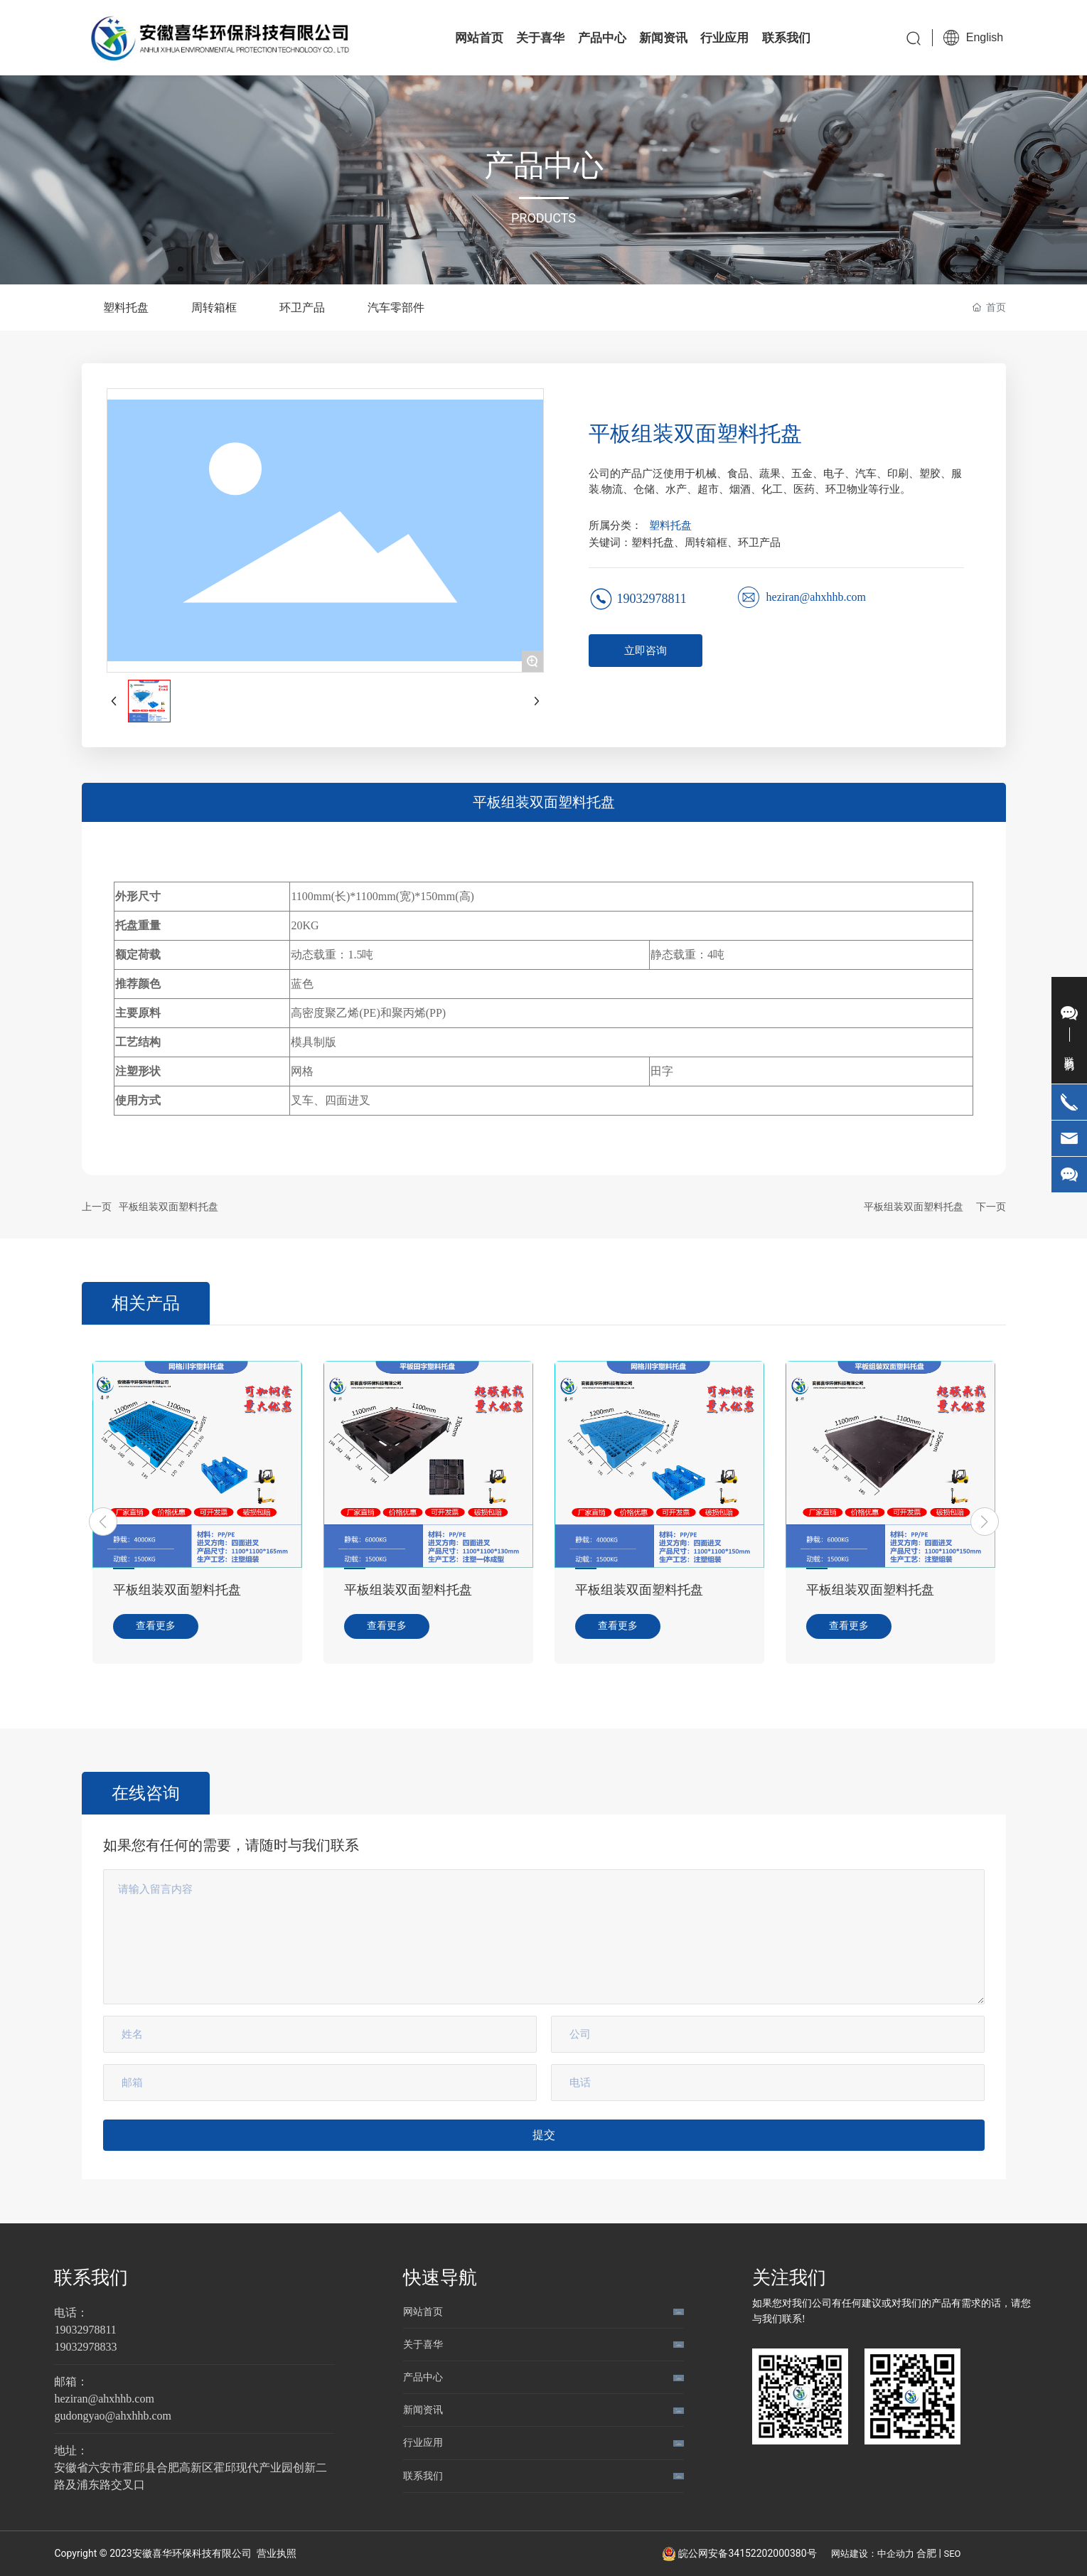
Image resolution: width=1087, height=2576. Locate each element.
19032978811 (652, 599)
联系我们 (91, 2277)
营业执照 (276, 2553)
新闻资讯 (423, 2409)
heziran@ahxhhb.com (816, 597)
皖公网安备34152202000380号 (747, 2553)
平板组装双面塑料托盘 (168, 1206)
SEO (952, 2553)
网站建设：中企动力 (872, 2553)
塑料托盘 (670, 525)
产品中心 (423, 2377)
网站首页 (423, 2311)
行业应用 (423, 2442)
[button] (103, 1521)
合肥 (926, 2553)
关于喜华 (423, 2344)
